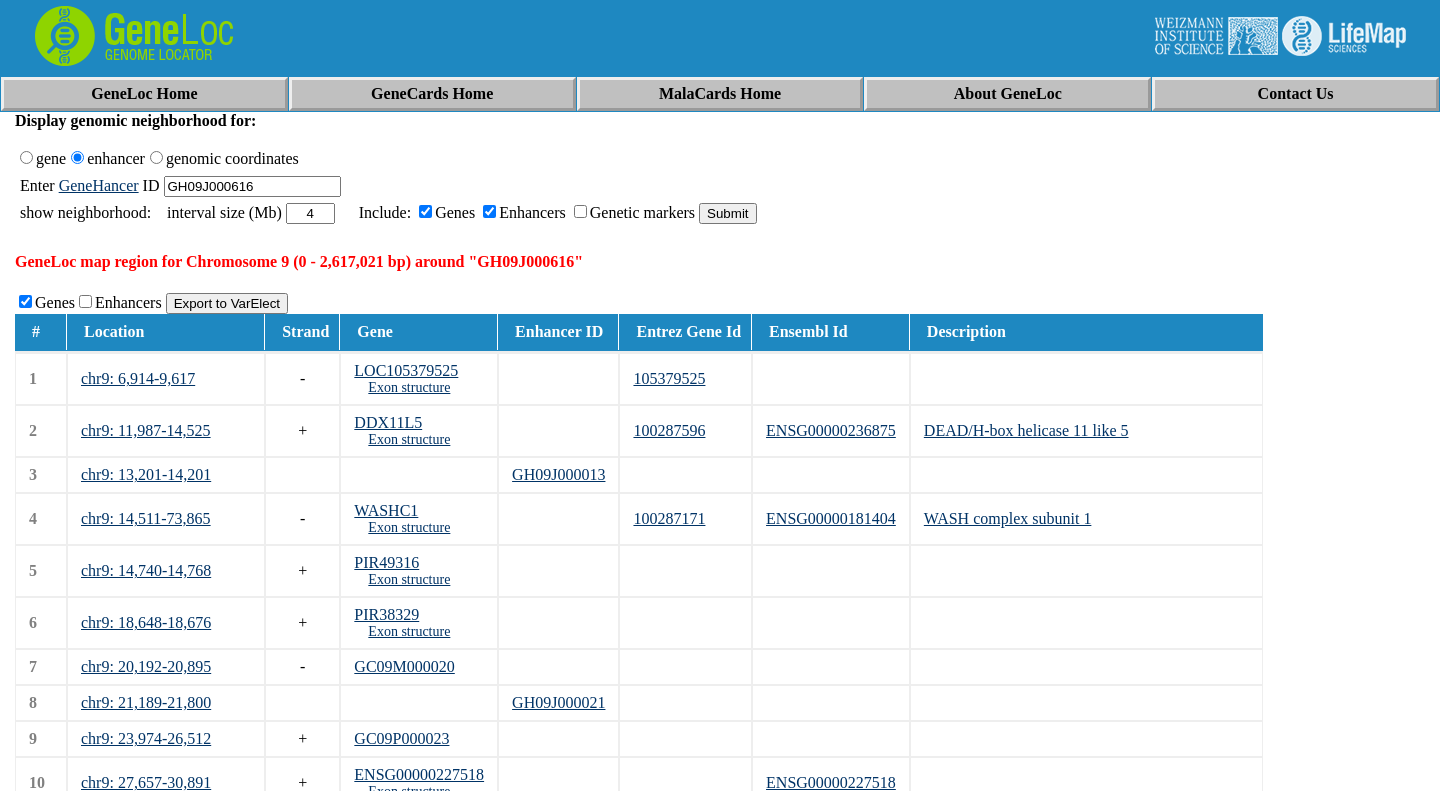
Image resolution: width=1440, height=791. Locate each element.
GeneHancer (99, 185)
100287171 (669, 518)
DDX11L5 (388, 422)
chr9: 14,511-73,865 (146, 518)
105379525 (669, 378)
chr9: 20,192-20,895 (146, 666)
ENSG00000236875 (831, 430)
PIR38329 (386, 614)
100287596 (669, 430)
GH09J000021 (558, 702)
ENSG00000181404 (831, 518)
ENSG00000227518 (419, 774)
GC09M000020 (404, 666)
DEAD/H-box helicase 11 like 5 (1026, 430)
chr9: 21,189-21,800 (146, 702)
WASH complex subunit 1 (1008, 518)
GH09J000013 (558, 474)
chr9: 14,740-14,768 (146, 570)
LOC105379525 (406, 370)
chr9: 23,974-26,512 (146, 738)
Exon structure (409, 387)
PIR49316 (386, 562)
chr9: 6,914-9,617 (138, 378)
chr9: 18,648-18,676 (146, 622)
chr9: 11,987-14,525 (146, 430)
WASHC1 (386, 510)
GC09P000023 (401, 738)
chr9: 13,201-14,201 (146, 474)
